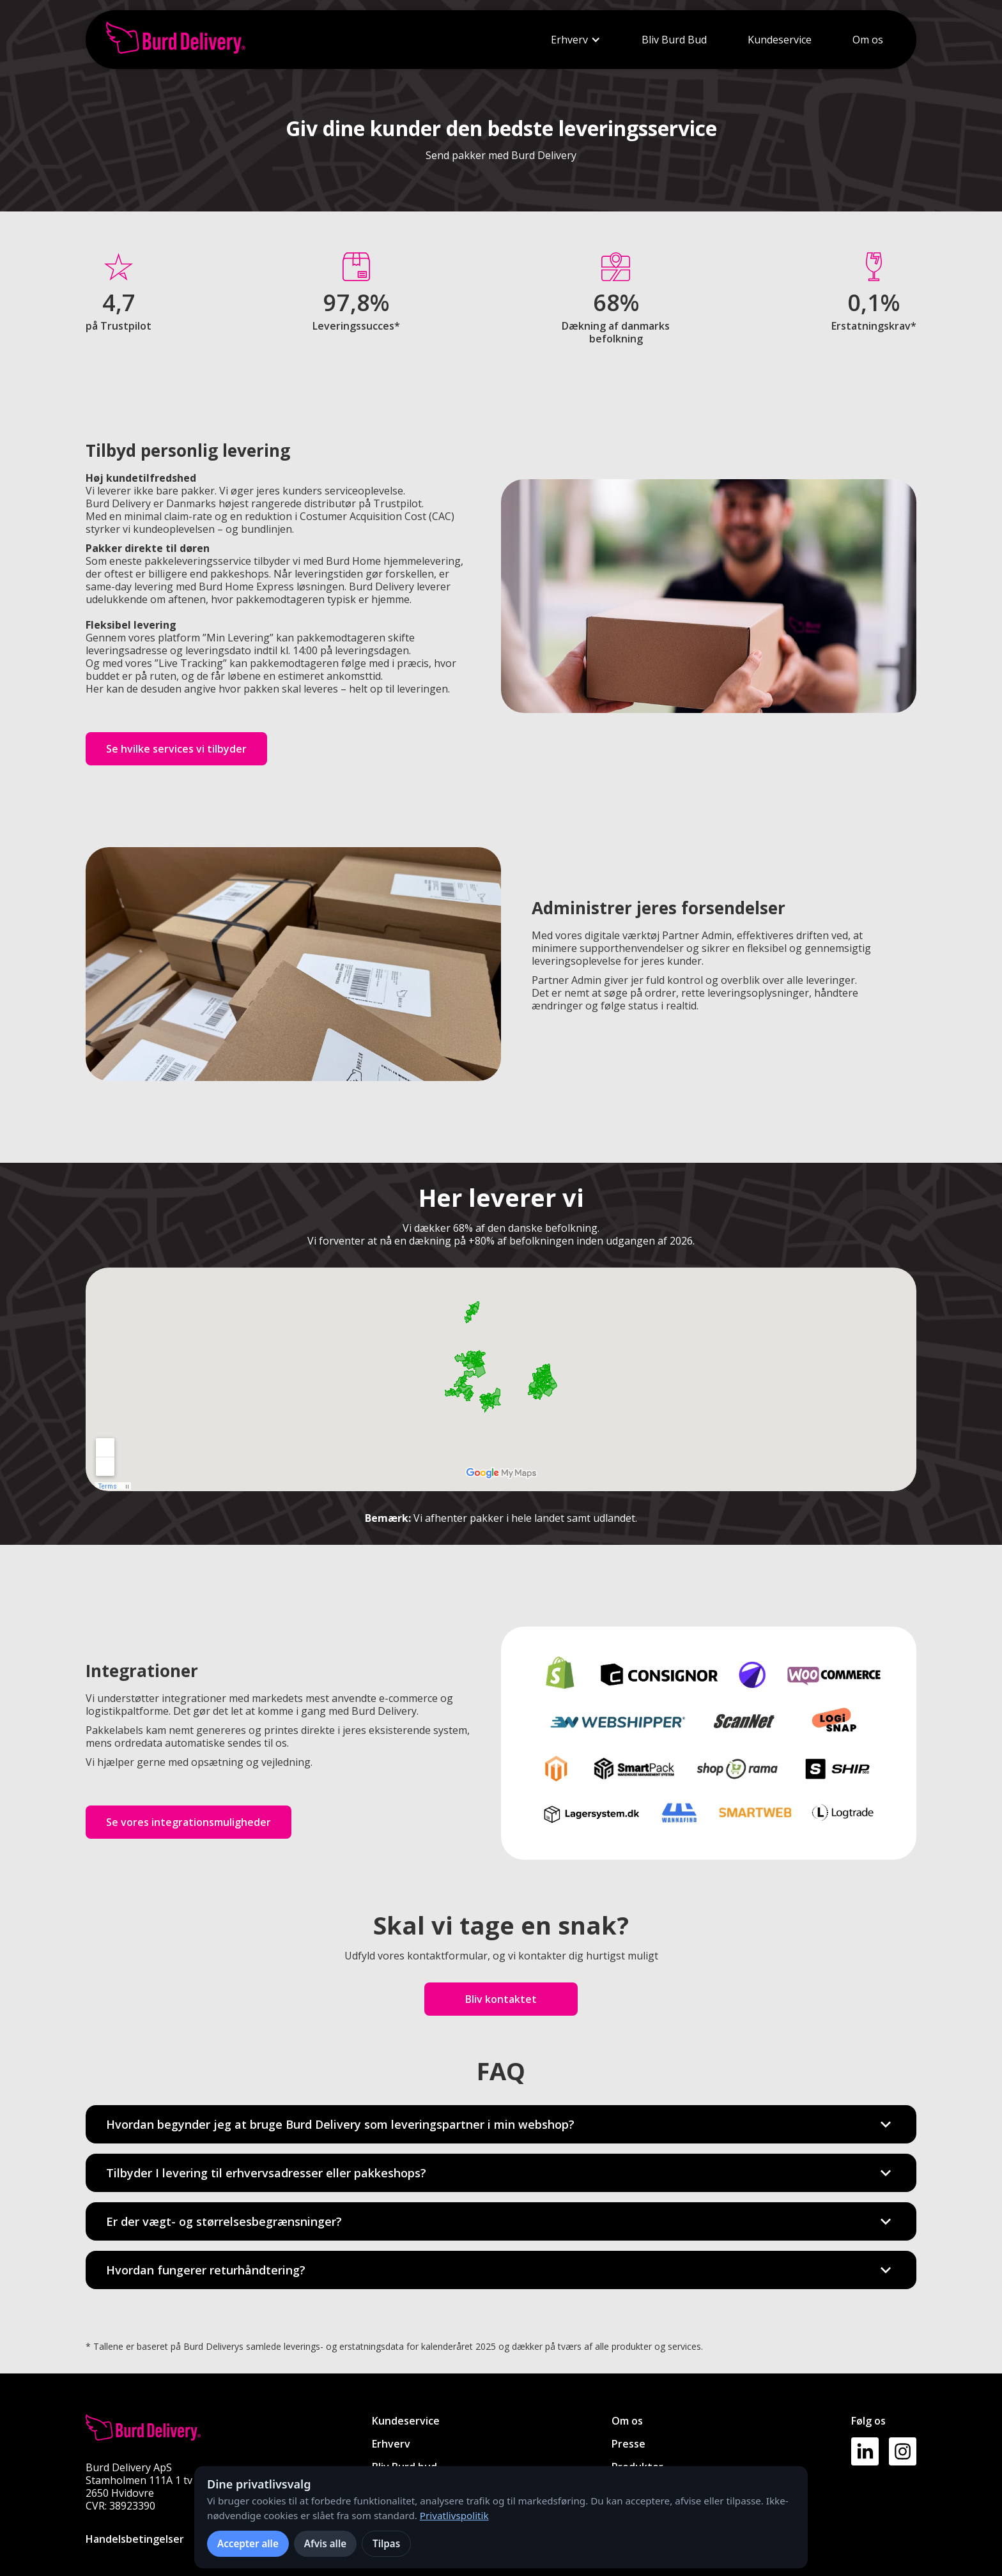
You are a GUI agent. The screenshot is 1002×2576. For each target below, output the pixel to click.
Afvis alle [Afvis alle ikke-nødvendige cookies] (325, 2543)
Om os (867, 40)
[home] (175, 40)
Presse (628, 2443)
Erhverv (569, 40)
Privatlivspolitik (454, 2515)
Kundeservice (780, 40)
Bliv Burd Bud (674, 40)
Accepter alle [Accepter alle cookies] (248, 2543)
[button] (575, 39)
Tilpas (386, 2543)
